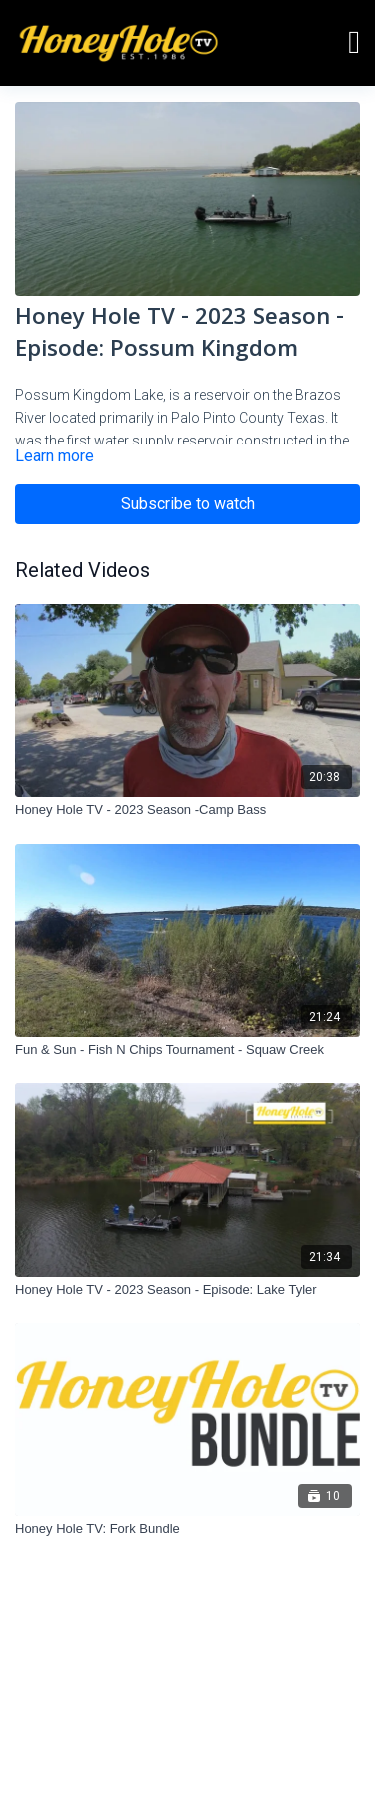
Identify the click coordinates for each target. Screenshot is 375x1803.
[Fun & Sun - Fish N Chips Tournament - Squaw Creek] (187, 1050)
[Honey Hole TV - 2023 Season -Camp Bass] (187, 810)
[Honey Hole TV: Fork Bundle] (187, 1529)
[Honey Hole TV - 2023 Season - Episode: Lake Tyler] (187, 1290)
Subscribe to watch (188, 503)
